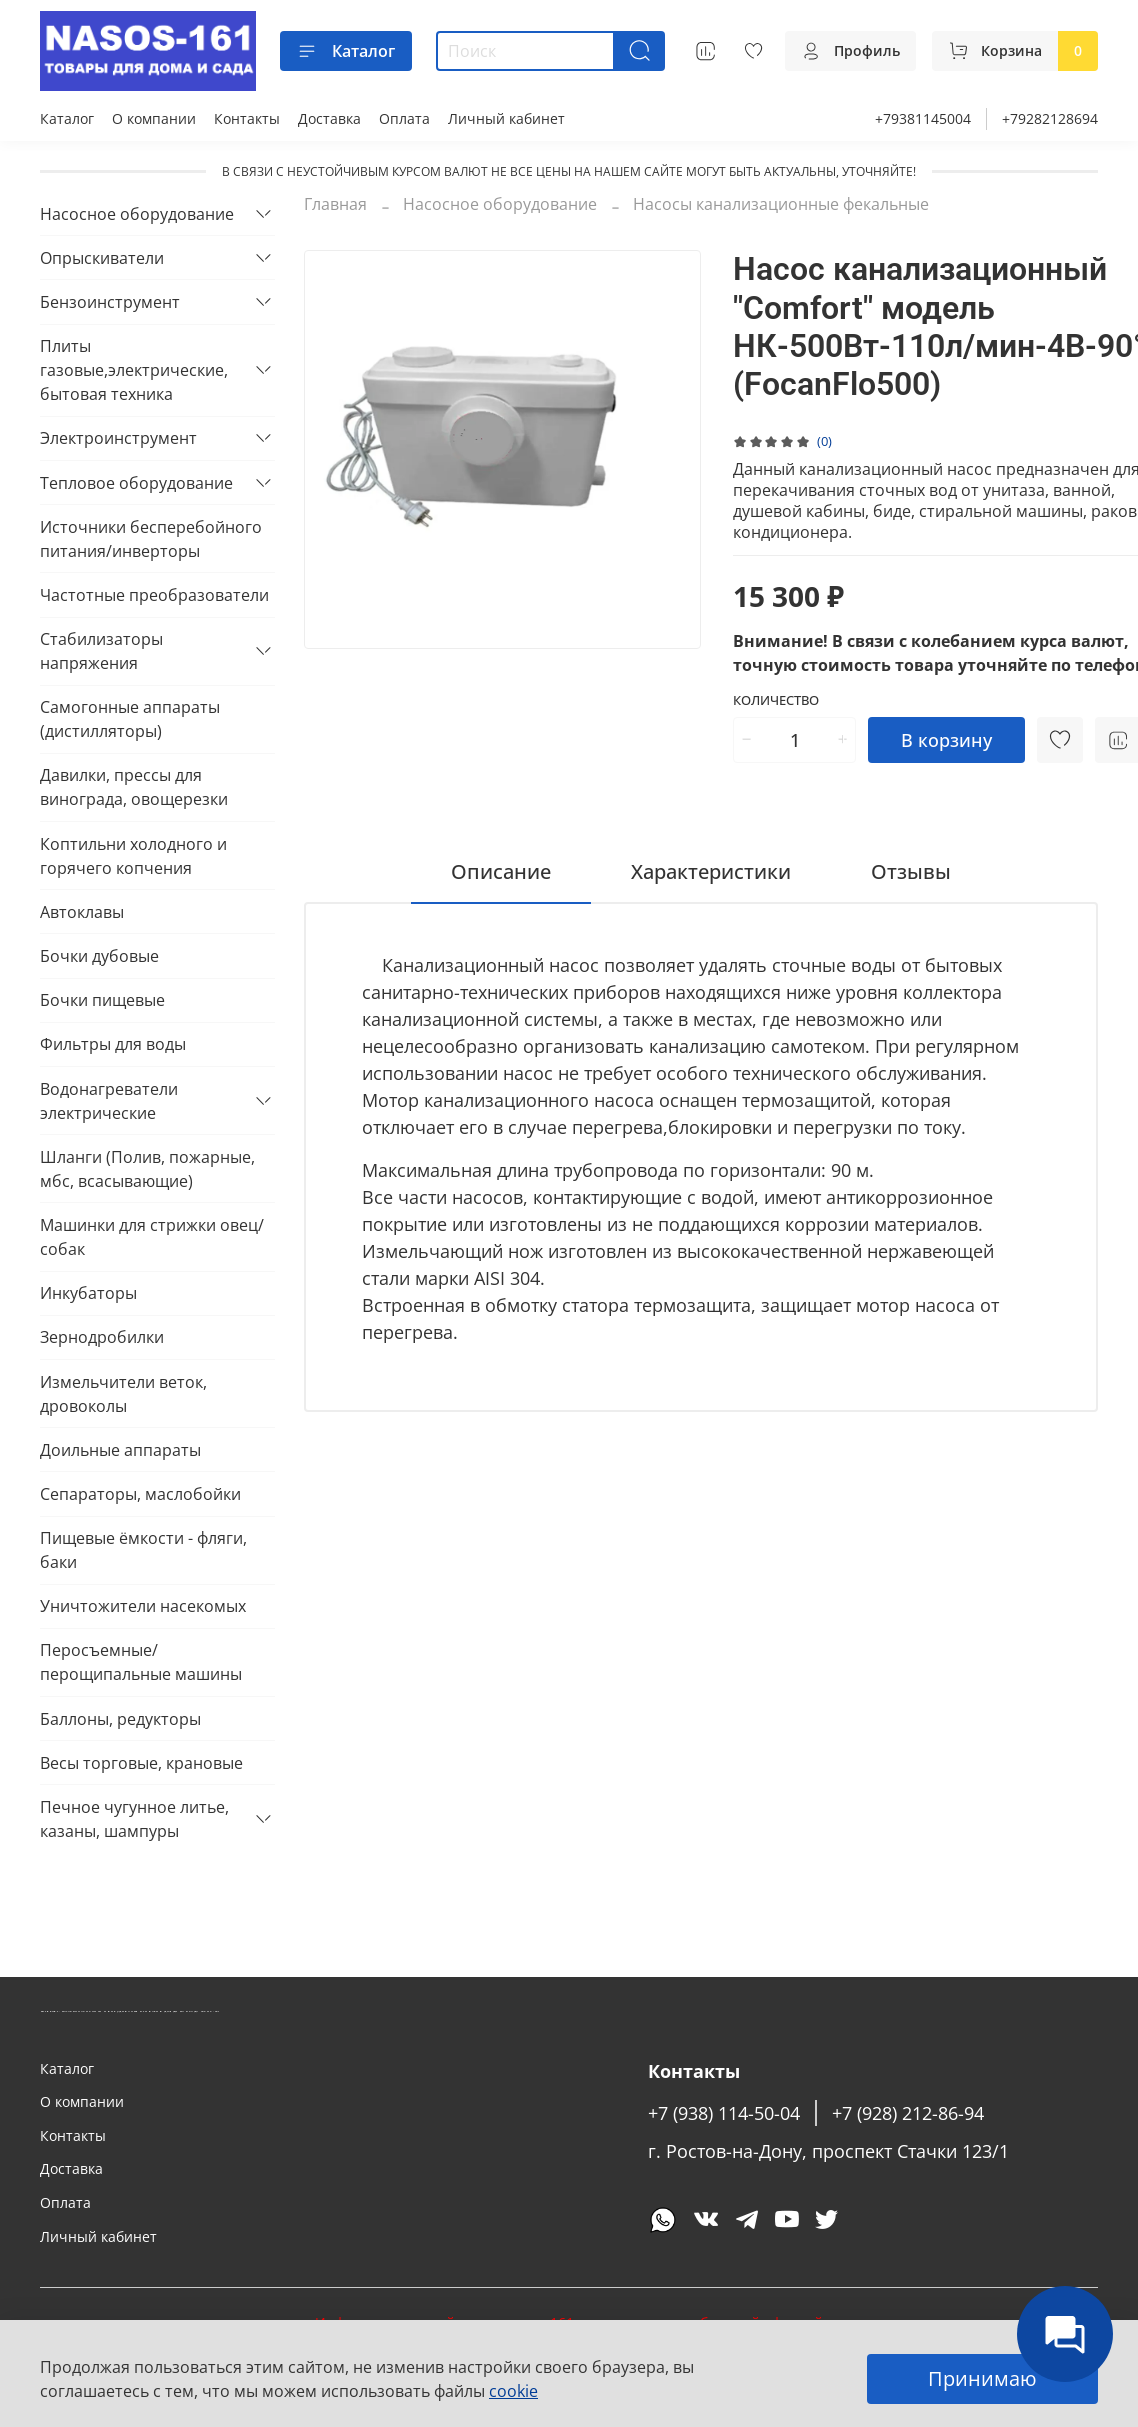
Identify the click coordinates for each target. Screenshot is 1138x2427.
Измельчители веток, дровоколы (123, 1394)
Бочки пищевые (102, 1000)
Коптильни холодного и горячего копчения (133, 856)
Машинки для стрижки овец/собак (152, 1237)
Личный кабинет (506, 118)
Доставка (329, 118)
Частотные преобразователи (154, 595)
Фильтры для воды (113, 1044)
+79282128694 (1050, 118)
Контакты (247, 118)
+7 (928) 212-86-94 (908, 2113)
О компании (154, 118)
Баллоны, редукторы (120, 1719)
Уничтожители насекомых (143, 1606)
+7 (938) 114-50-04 (724, 2113)
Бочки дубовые (99, 956)
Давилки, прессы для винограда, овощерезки (134, 787)
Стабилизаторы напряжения (101, 651)
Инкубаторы (88, 1293)
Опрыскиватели (102, 258)
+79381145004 (923, 118)
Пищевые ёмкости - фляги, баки (143, 1550)
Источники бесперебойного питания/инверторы (151, 539)
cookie (513, 2391)
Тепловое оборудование (136, 483)
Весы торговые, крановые (141, 1763)
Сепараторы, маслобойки (140, 1494)
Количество (776, 701)
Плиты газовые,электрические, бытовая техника (134, 370)
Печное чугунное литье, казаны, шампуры (134, 1819)
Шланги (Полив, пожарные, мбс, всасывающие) (147, 1169)
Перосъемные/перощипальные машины (141, 1662)
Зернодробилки (102, 1337)
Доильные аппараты (120, 1450)
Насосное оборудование (500, 204)
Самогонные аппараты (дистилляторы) (130, 719)
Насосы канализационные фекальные (781, 204)
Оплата (404, 118)
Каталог (346, 51)
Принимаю (982, 2378)
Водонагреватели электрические (109, 1101)
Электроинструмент (118, 438)
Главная (335, 204)
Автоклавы (82, 912)
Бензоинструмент (110, 302)
